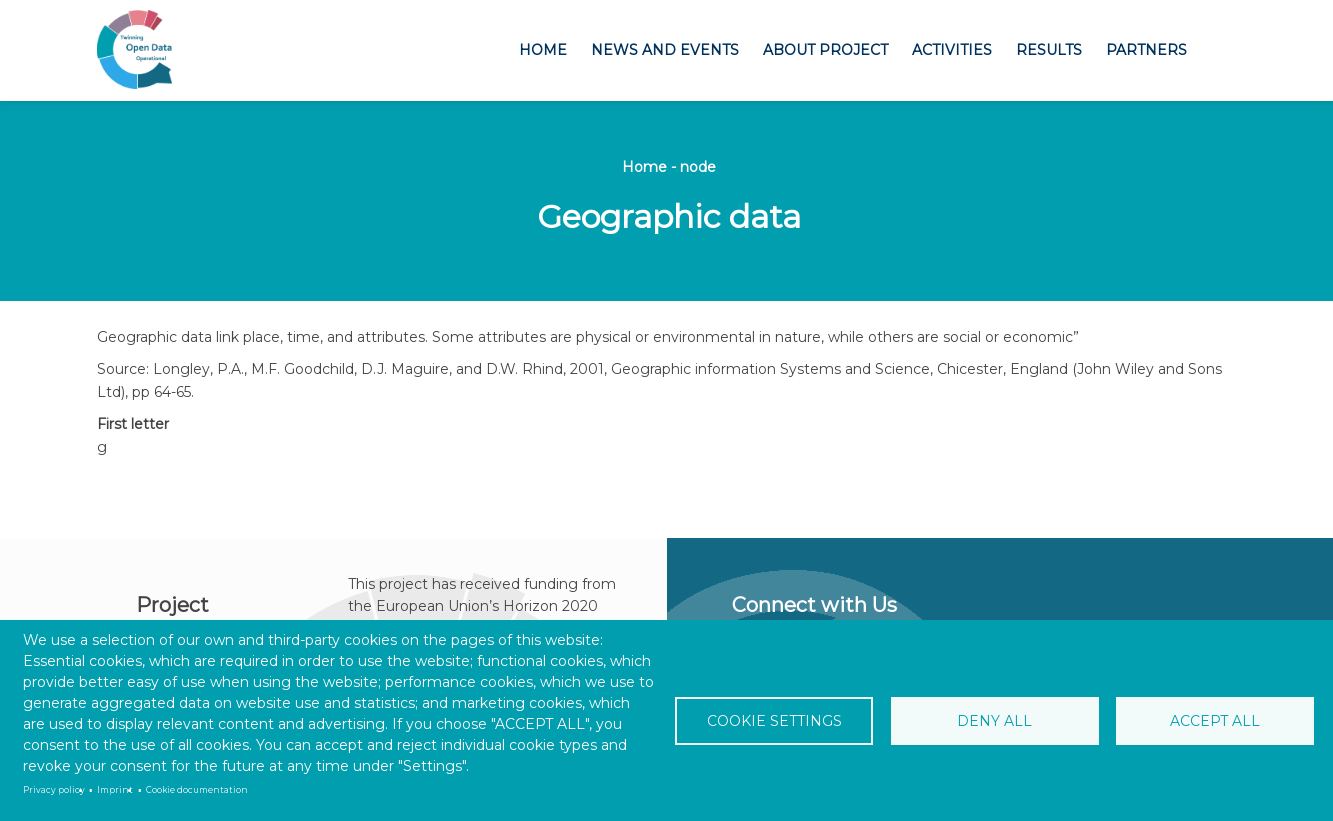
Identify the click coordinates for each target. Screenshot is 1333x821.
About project (825, 50)
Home (543, 50)
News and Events (665, 50)
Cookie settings (775, 721)
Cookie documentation (197, 790)
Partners (1146, 50)
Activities (952, 50)
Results (1049, 50)
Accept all (1214, 721)
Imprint (115, 790)
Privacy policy (54, 790)
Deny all (994, 721)
